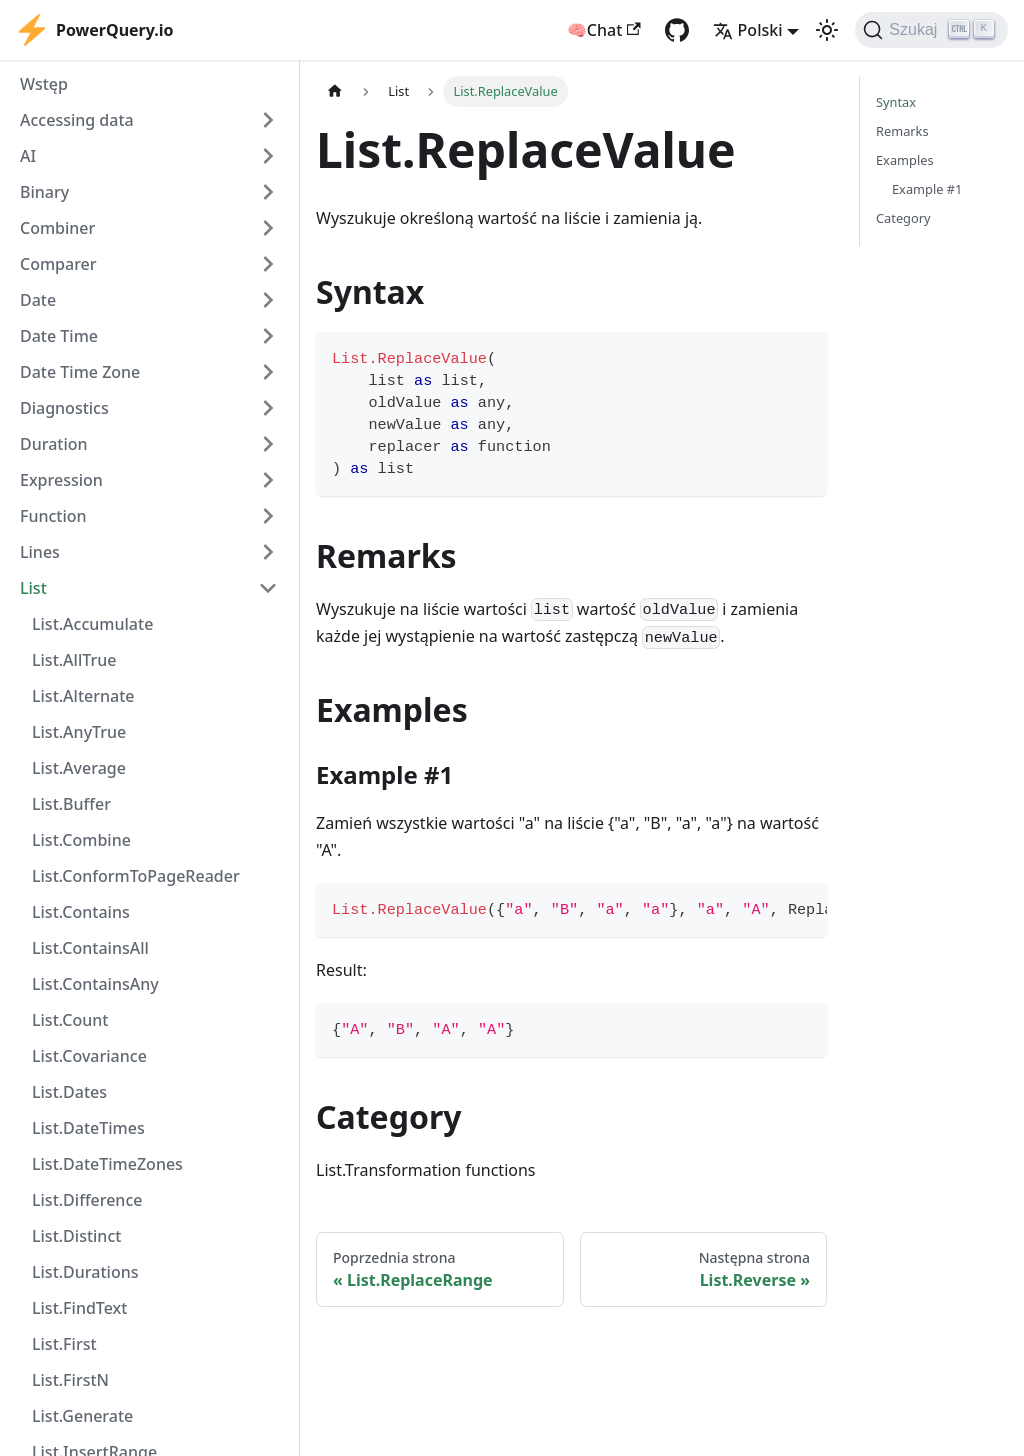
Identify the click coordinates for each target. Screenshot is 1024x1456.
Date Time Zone (80, 372)
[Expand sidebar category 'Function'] (268, 516)
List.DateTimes (88, 1128)
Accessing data (77, 120)
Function (53, 516)
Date (38, 300)
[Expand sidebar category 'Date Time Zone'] (268, 372)
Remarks (902, 131)
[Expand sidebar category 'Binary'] (268, 192)
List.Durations (85, 1272)
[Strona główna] (335, 91)
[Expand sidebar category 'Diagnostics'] (268, 408)
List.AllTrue (74, 660)
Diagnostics (64, 408)
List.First (64, 1344)
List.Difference (87, 1200)
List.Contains (81, 912)
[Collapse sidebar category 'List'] (268, 588)
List (33, 588)
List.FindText (79, 1308)
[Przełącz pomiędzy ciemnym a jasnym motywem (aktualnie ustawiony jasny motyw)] (827, 30)
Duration (54, 444)
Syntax (896, 102)
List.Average (79, 768)
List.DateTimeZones (107, 1164)
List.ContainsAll (90, 948)
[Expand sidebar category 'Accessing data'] (268, 120)
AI (28, 156)
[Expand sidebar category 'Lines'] (268, 552)
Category (903, 218)
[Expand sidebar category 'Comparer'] (268, 264)
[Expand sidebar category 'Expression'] (268, 480)
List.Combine (81, 840)
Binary (44, 192)
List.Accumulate (92, 624)
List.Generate (82, 1416)
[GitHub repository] (677, 30)
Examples (905, 160)
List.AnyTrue (79, 732)
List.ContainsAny (95, 984)
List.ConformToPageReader (136, 876)
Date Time (59, 336)
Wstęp (44, 84)
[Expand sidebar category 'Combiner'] (268, 228)
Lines (40, 552)
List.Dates (69, 1092)
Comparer (58, 264)
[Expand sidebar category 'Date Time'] (268, 336)
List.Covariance (89, 1056)
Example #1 (927, 189)
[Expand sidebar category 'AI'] (268, 156)
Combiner (57, 228)
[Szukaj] (931, 30)
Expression (61, 480)
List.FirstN (70, 1380)
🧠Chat (604, 30)
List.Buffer (71, 804)
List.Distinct (76, 1236)
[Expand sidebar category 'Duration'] (268, 444)
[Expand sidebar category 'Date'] (268, 300)
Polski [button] (748, 30)
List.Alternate (83, 696)
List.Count (70, 1020)
